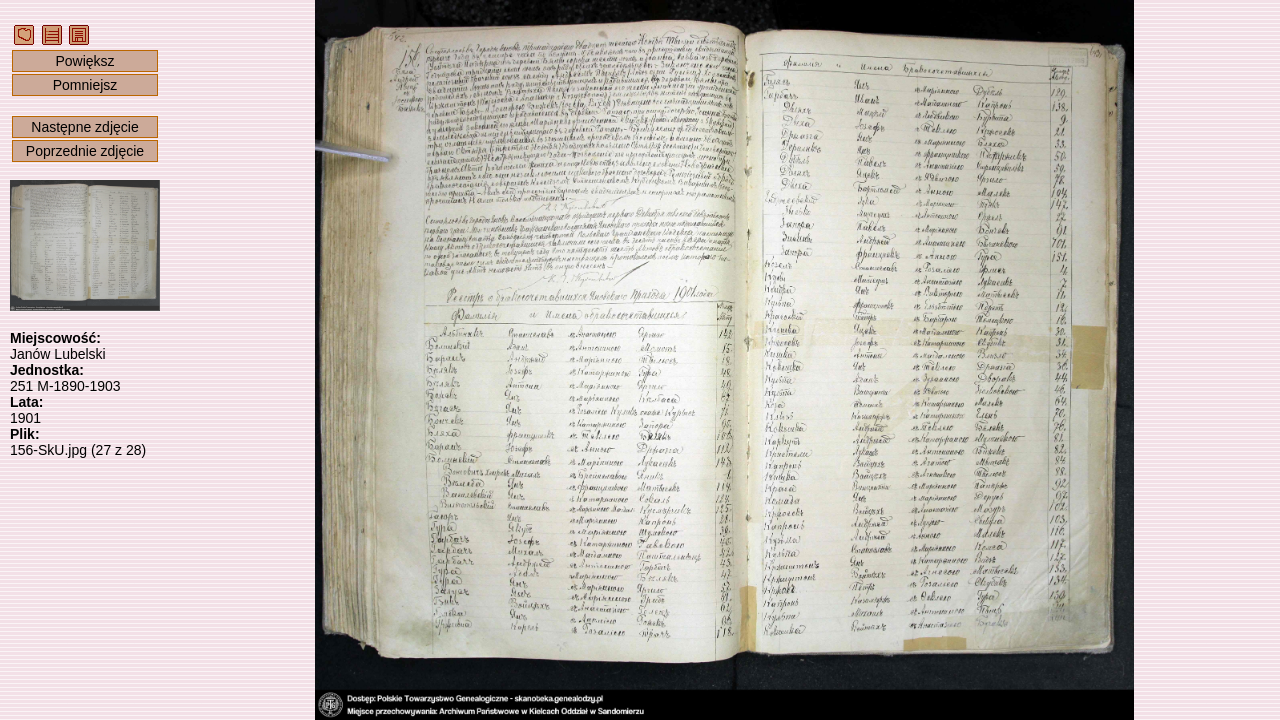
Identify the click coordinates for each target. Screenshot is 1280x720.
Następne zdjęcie (84, 127)
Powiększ (84, 61)
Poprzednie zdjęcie (85, 151)
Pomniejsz (85, 85)
